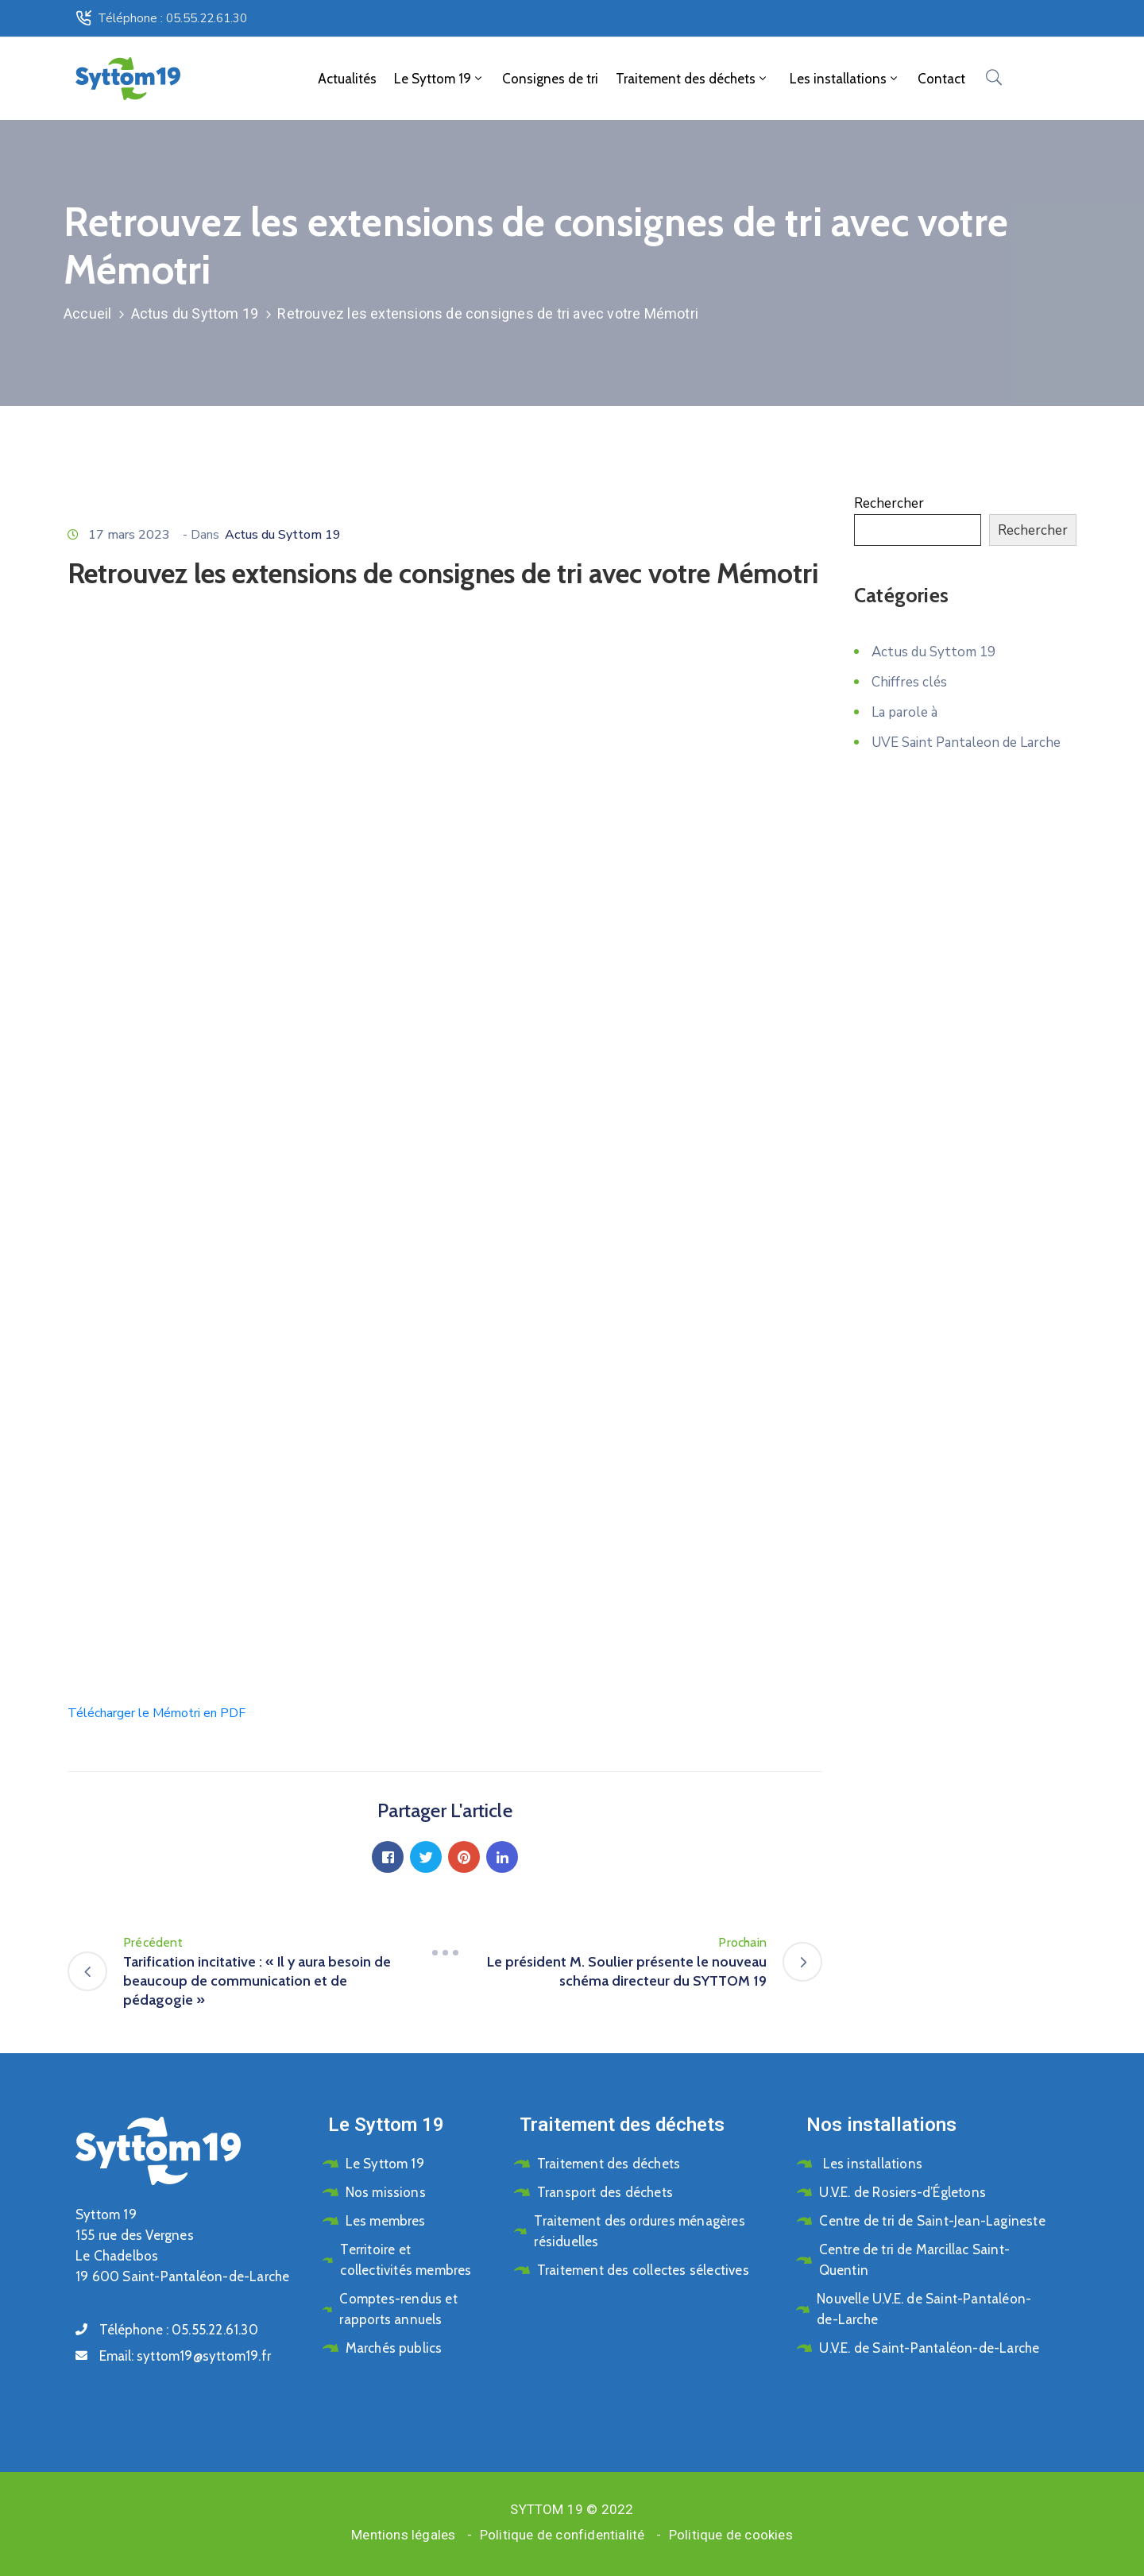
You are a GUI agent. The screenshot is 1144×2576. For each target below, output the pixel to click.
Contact (941, 79)
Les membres (386, 2221)
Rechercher (889, 503)
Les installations (843, 79)
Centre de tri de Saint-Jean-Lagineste (932, 2221)
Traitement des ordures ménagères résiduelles (639, 2231)
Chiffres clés (909, 682)
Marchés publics (394, 2348)
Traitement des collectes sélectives (643, 2270)
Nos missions (386, 2192)
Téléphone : (178, 2330)
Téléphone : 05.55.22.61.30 (172, 18)
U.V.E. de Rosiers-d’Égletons (902, 2192)
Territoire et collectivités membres (405, 2259)
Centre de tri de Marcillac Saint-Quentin (915, 2259)
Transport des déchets (605, 2192)
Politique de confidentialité (562, 2535)
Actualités (347, 79)
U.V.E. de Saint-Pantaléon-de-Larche (929, 2348)
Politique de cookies (731, 2535)
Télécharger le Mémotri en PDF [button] (156, 1713)
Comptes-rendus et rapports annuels (398, 2309)
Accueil (87, 313)
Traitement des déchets (692, 79)
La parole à (904, 712)
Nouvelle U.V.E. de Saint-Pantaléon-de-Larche (924, 2309)
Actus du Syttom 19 (195, 313)
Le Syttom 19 (439, 79)
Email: (185, 2356)
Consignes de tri (550, 79)
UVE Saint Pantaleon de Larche (966, 742)
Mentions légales (403, 2535)
